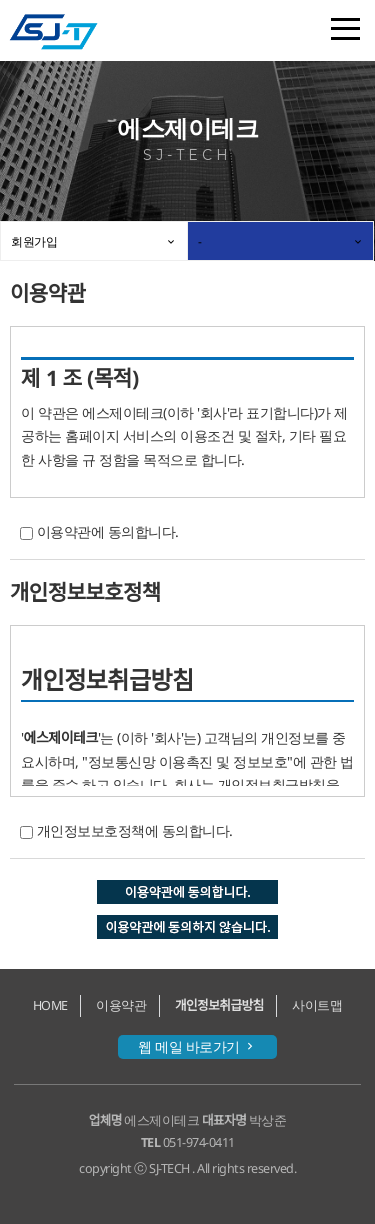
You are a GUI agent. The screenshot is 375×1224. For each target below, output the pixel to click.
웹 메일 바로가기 (197, 1046)
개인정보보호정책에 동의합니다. (135, 830)
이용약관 (121, 1005)
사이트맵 (317, 1005)
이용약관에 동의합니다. (108, 531)
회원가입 (34, 241)
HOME (50, 1005)
